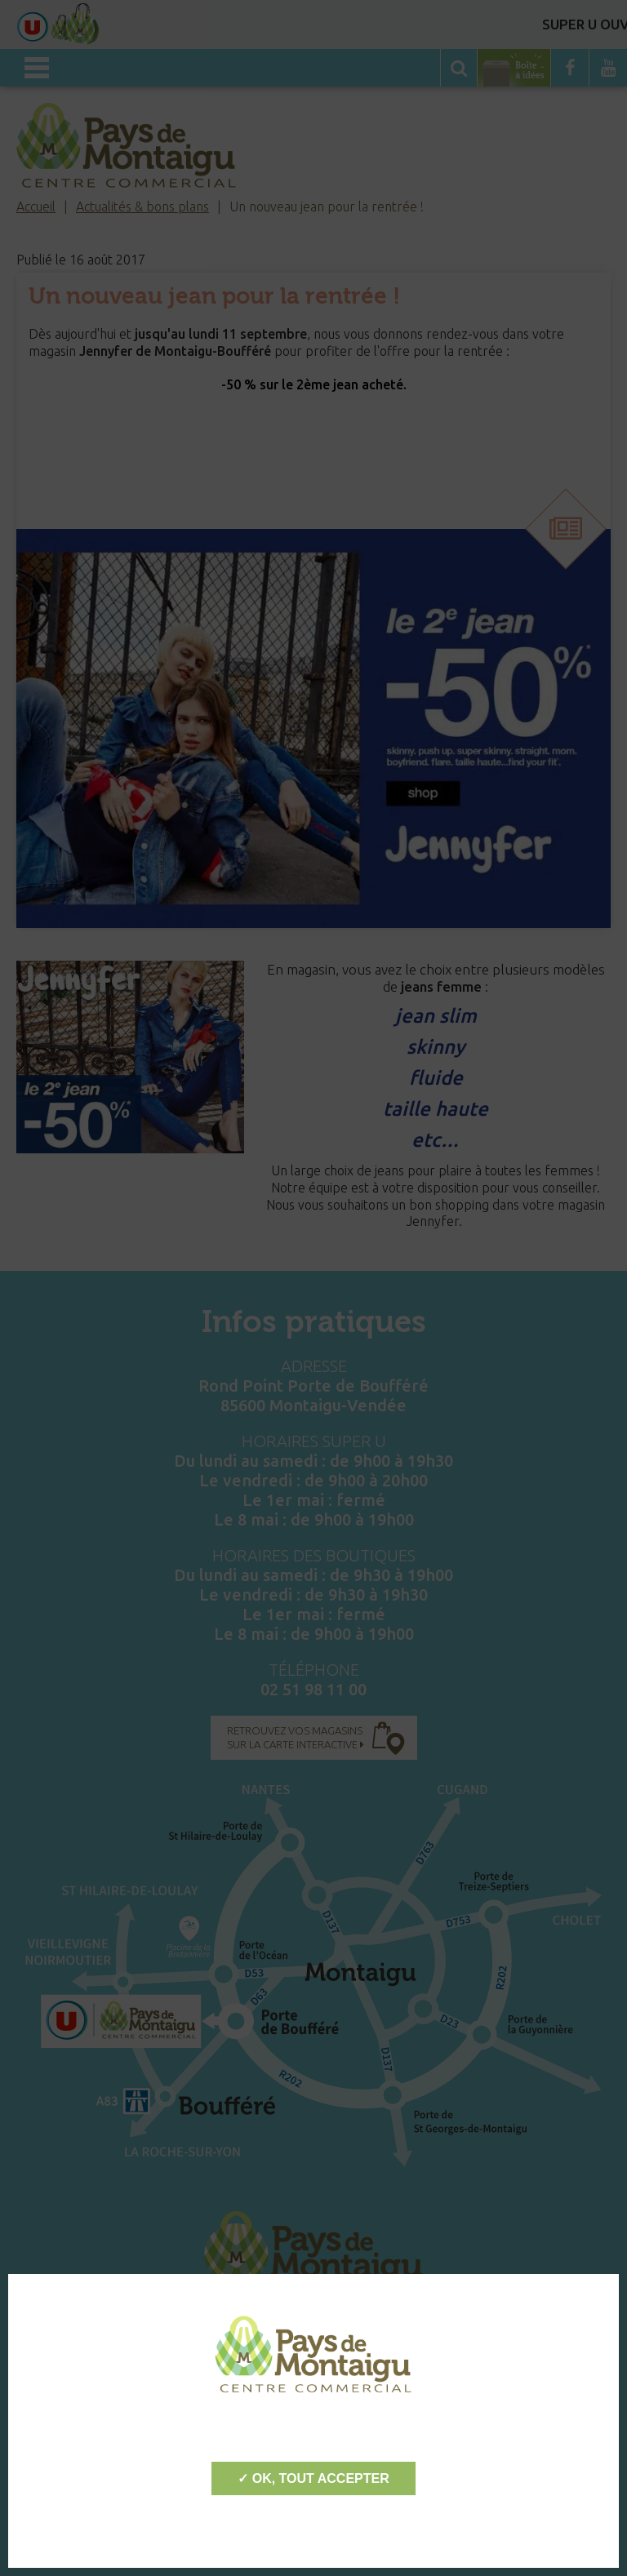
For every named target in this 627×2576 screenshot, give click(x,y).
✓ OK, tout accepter (313, 2478)
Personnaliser (313, 2527)
